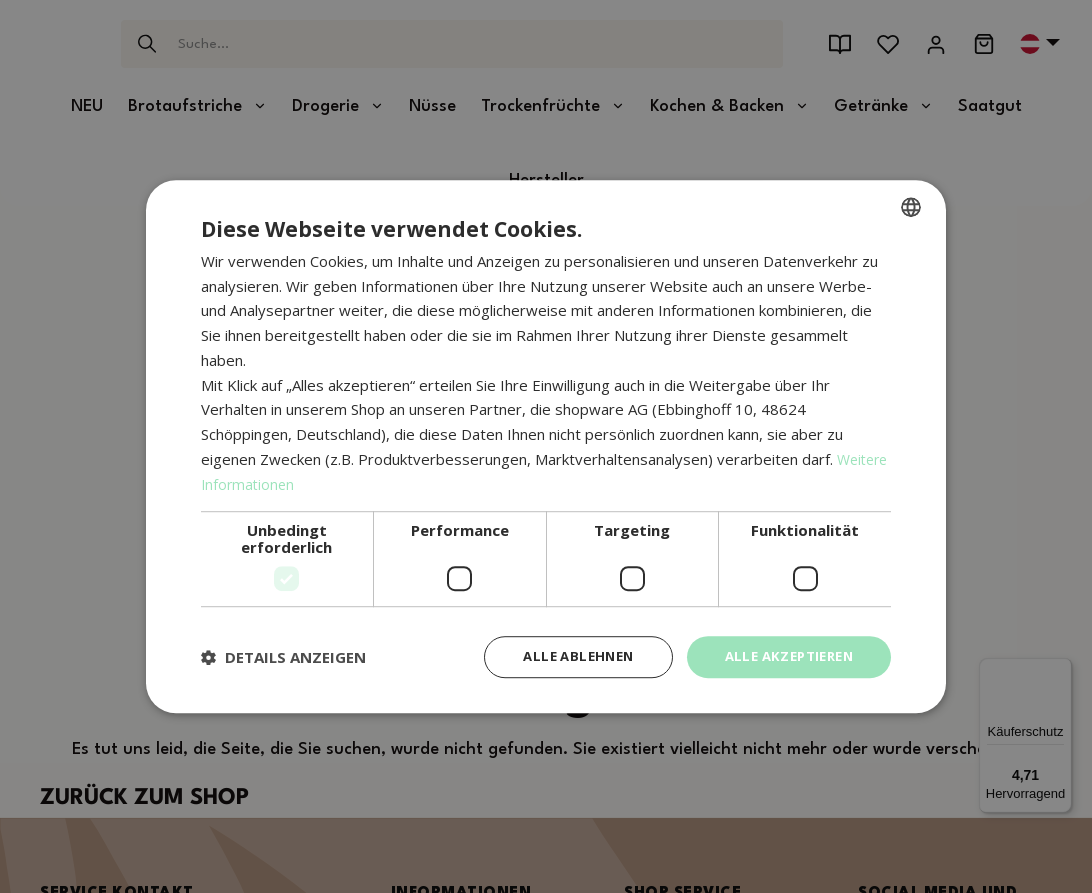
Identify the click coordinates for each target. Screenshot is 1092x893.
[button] (283, 657)
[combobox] (911, 205)
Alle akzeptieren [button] (783, 656)
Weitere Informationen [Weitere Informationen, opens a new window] (279, 482)
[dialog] (546, 446)
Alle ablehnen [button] (563, 656)
